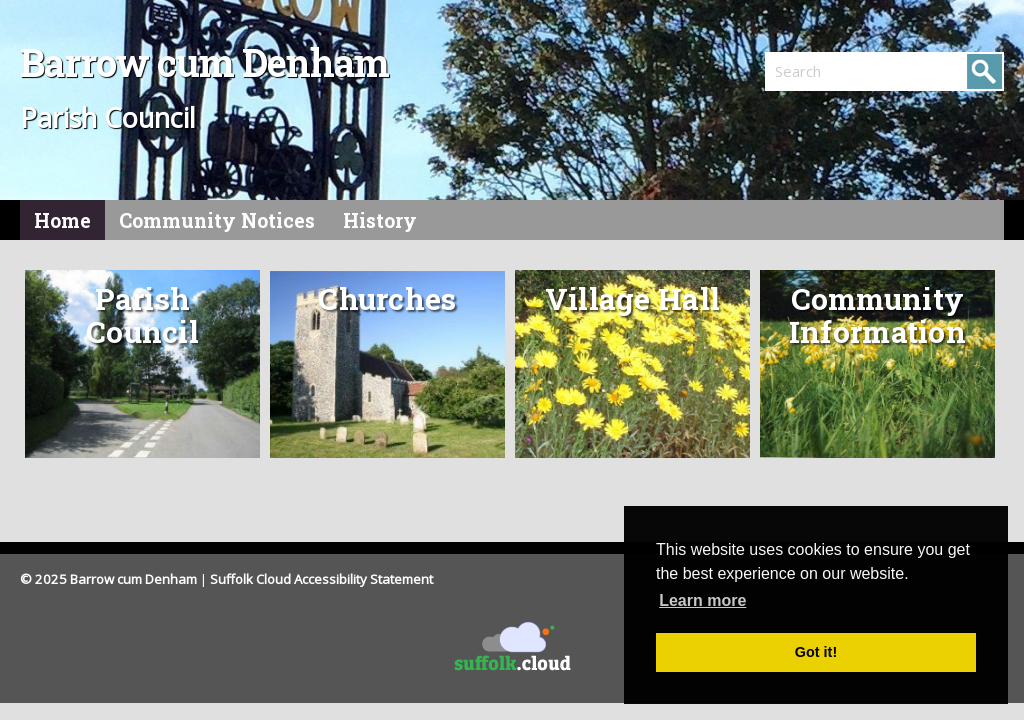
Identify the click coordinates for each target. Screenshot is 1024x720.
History (380, 220)
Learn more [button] (702, 600)
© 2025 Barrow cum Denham (108, 579)
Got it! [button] (816, 652)
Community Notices (217, 220)
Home (62, 220)
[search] (825, 71)
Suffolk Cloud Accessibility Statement (321, 579)
